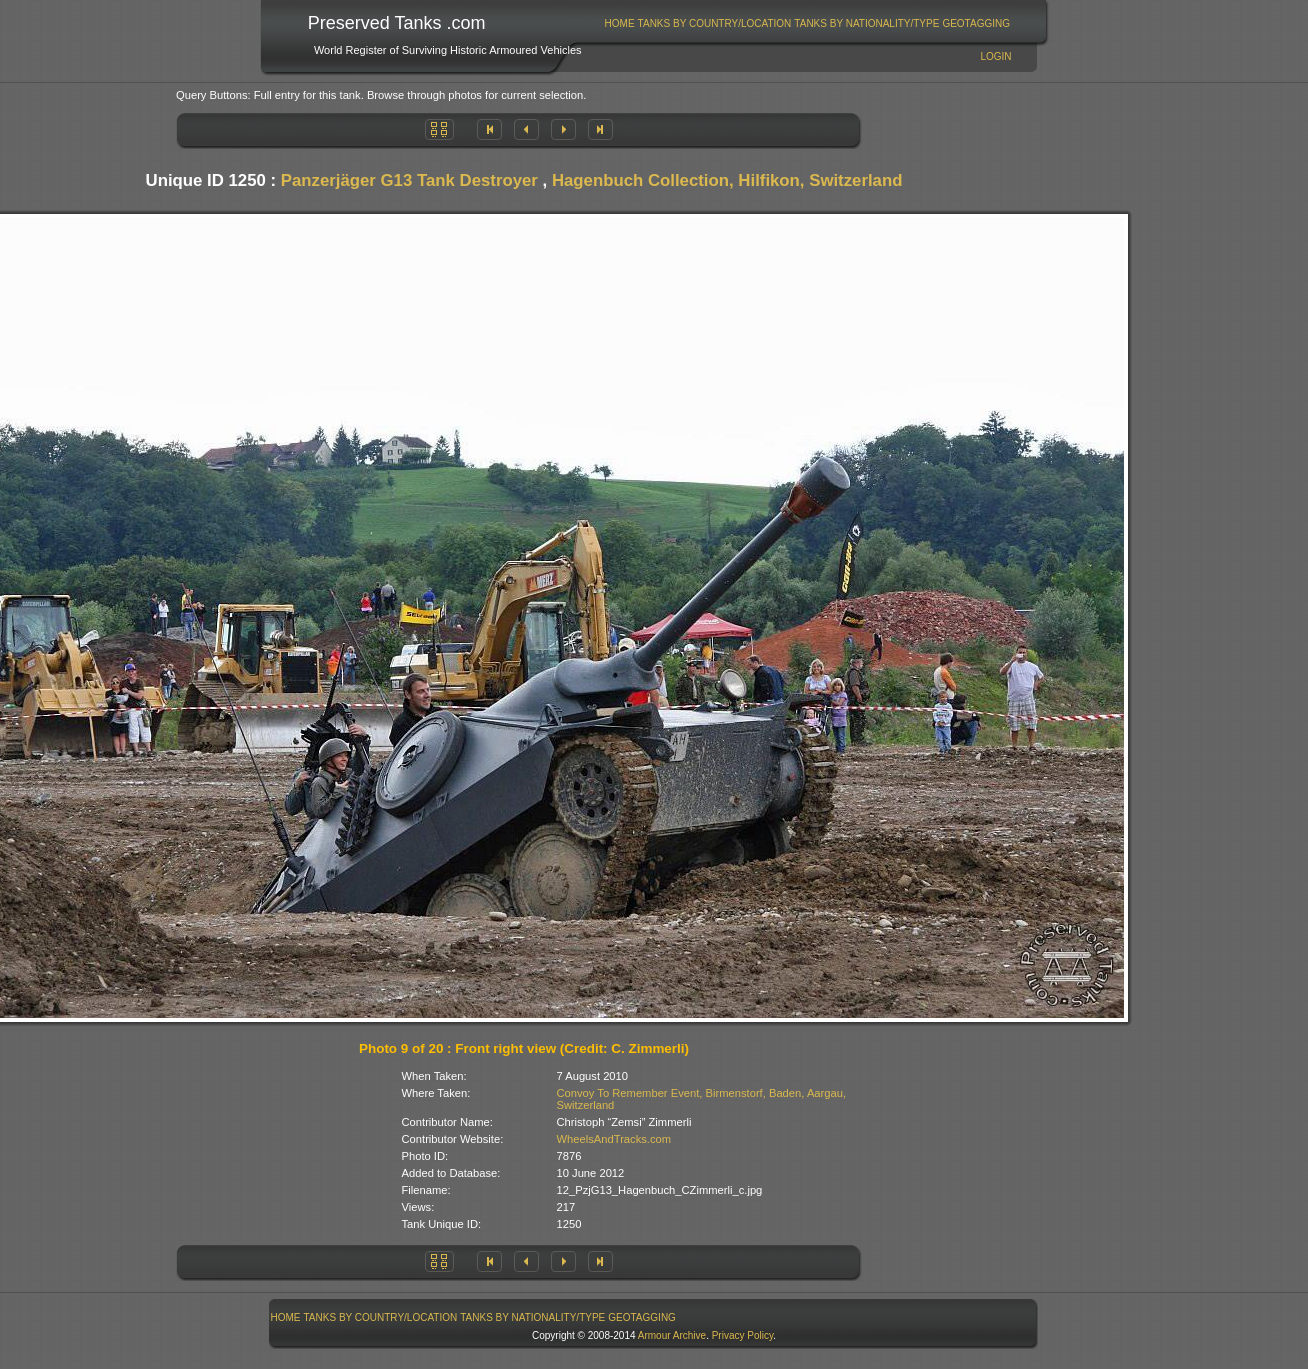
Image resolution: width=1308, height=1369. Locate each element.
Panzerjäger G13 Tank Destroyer (409, 180)
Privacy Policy (743, 1335)
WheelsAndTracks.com (614, 1139)
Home (620, 23)
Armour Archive (672, 1335)
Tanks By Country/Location (715, 23)
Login (995, 56)
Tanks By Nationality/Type (866, 23)
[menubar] (807, 23)
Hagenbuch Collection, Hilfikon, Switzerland (727, 180)
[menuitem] (619, 23)
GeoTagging (976, 23)
